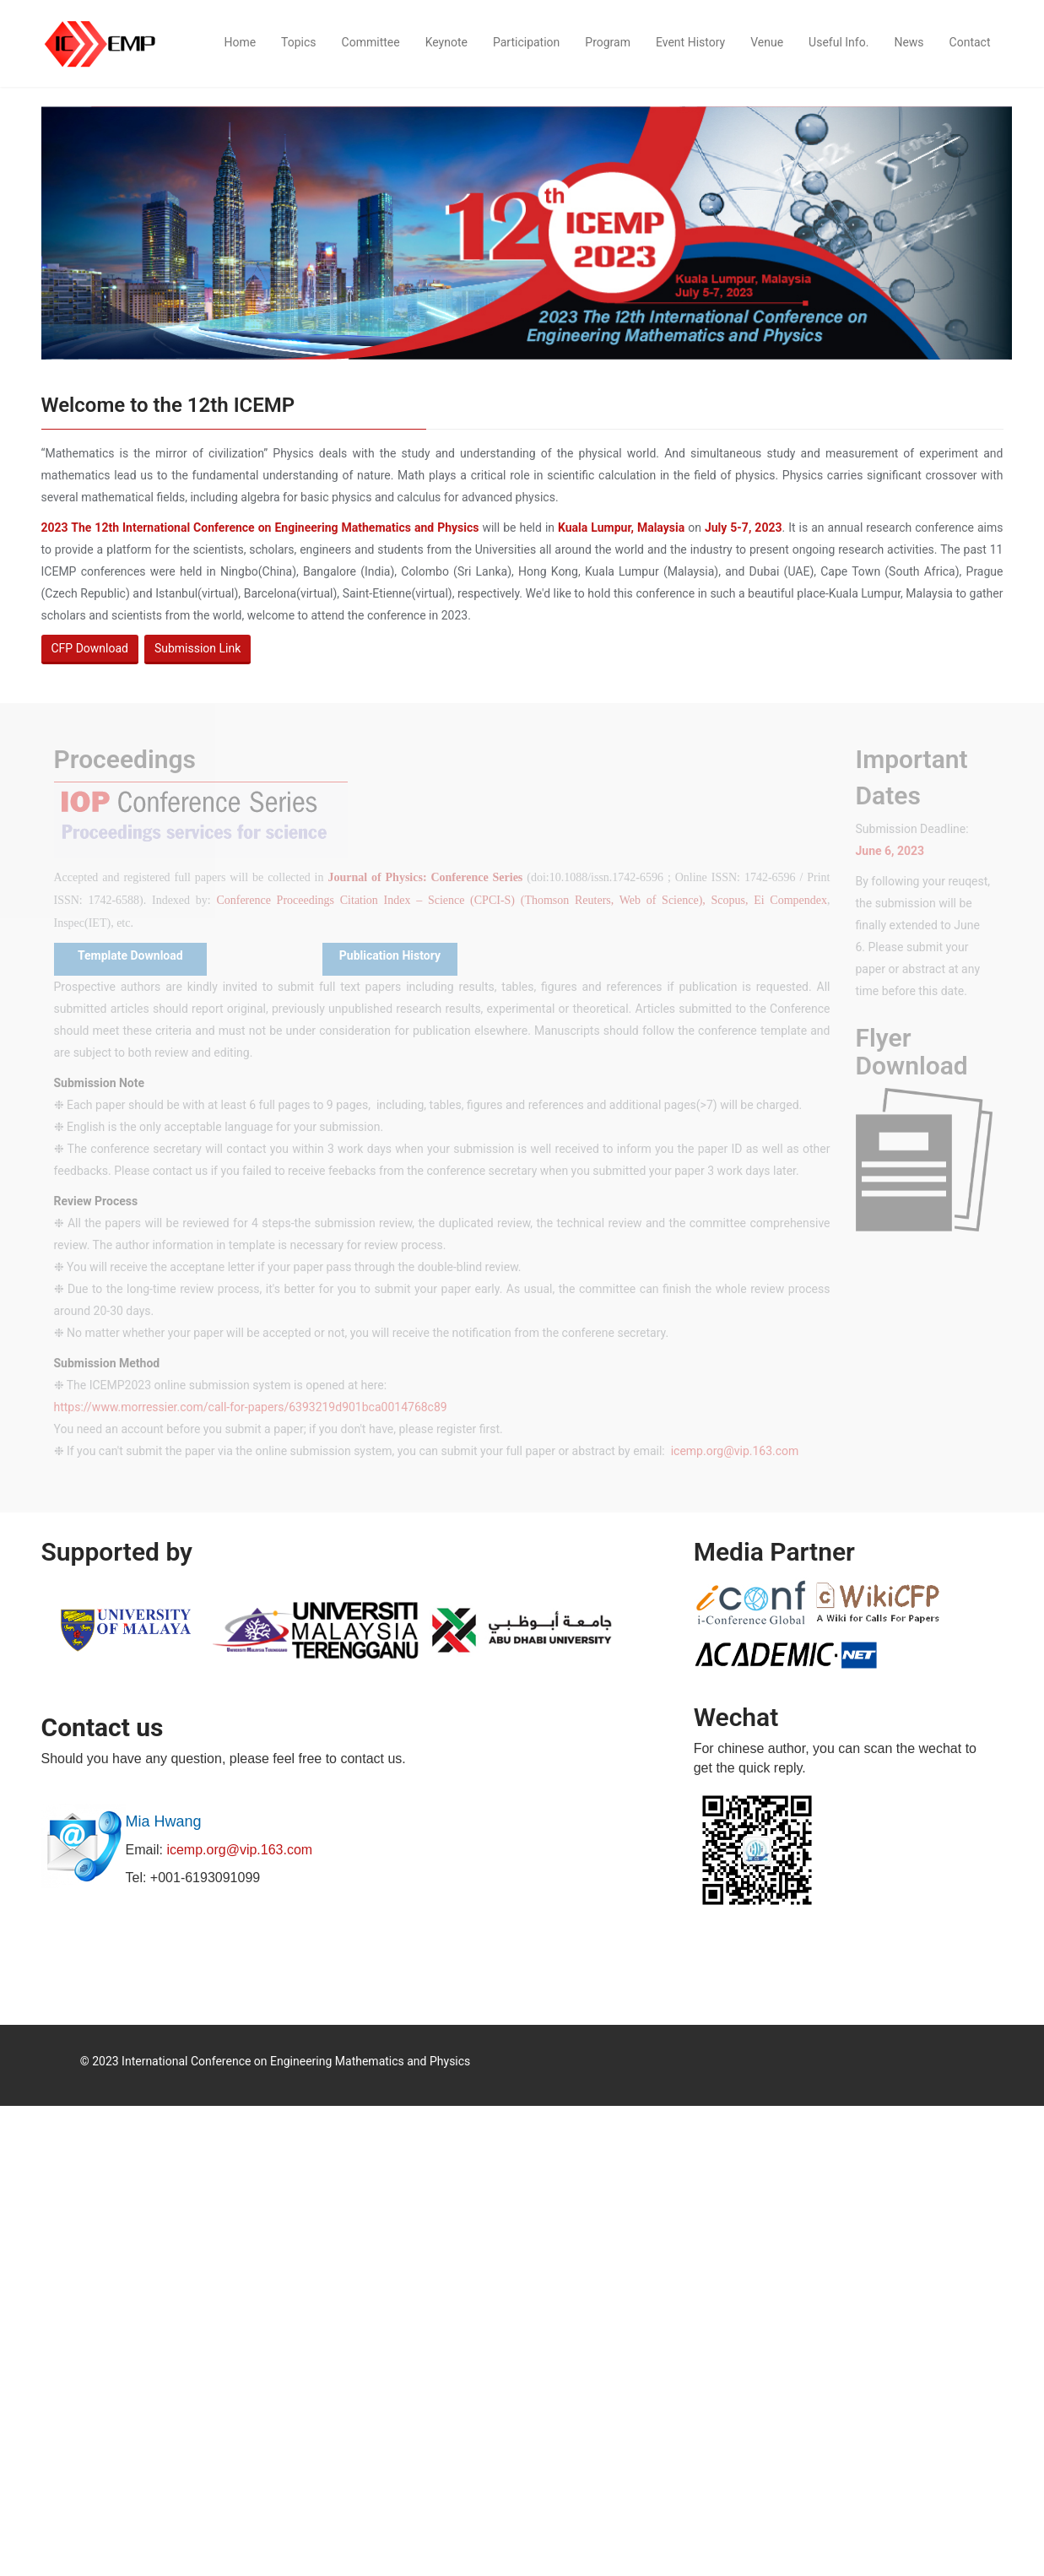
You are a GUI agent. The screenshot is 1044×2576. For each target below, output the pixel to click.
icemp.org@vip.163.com (239, 1850)
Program (607, 42)
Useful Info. (838, 42)
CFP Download (89, 648)
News (908, 42)
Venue (766, 42)
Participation (526, 42)
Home (240, 42)
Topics (298, 42)
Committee (371, 42)
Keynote (446, 42)
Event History (690, 42)
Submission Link (197, 648)
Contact (970, 42)
